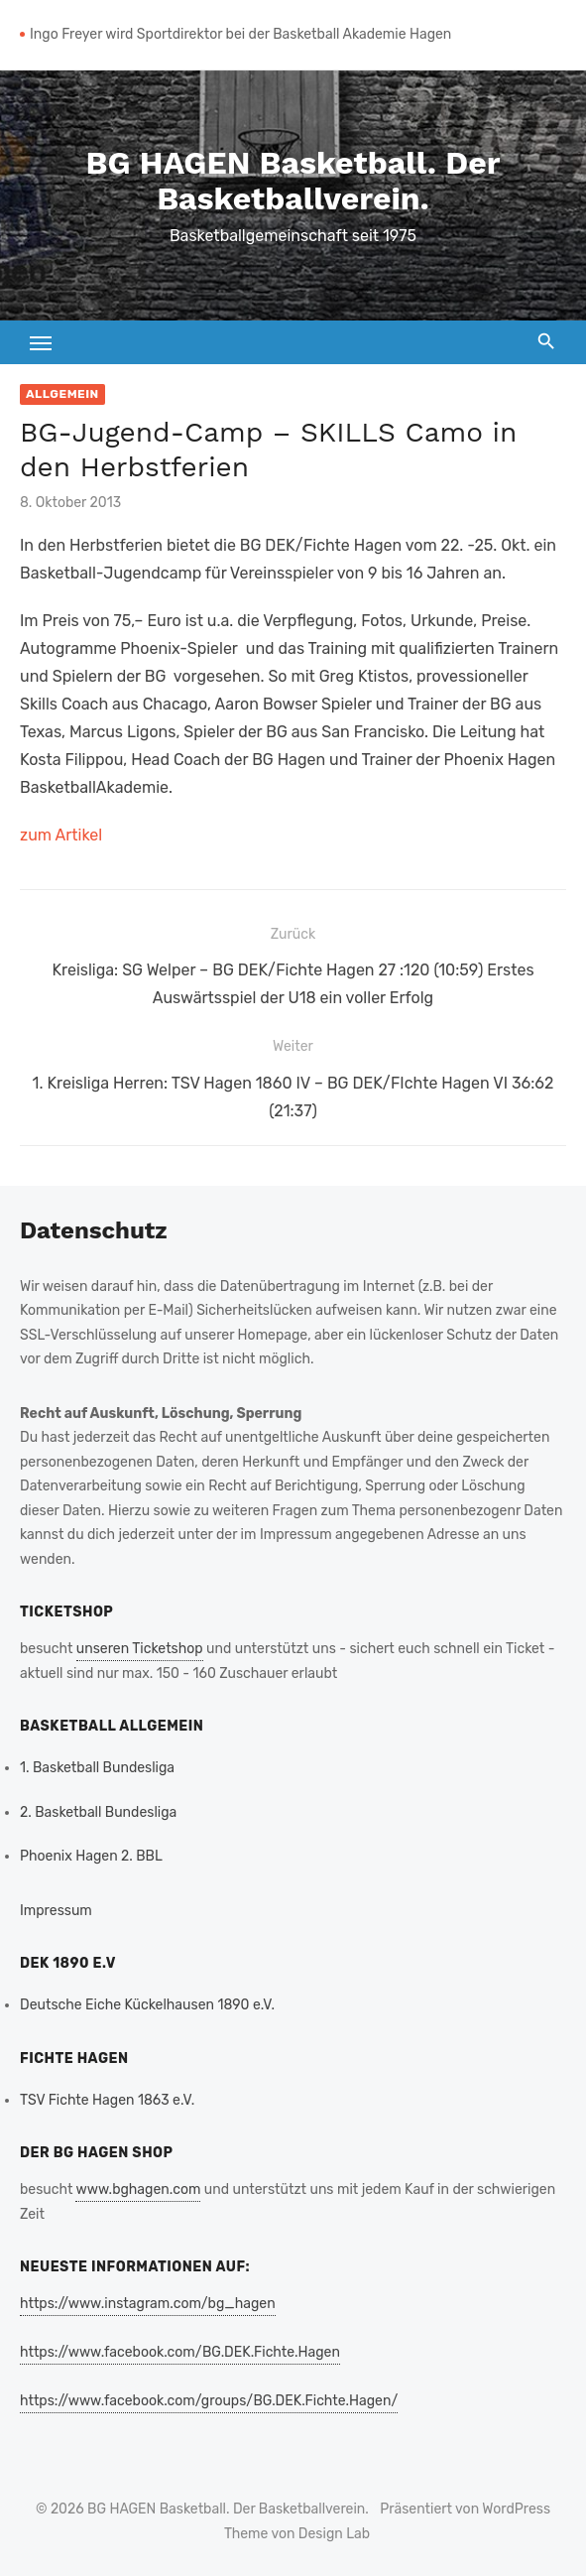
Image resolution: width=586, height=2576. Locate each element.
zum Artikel (61, 835)
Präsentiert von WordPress (465, 2509)
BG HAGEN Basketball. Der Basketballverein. (293, 180)
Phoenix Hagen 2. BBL (91, 1856)
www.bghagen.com (137, 2189)
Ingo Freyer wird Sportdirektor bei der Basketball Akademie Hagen (240, 34)
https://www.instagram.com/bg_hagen (148, 2303)
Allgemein (62, 394)
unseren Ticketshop (139, 1648)
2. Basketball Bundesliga (98, 1812)
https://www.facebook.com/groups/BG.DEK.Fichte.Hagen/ (209, 2400)
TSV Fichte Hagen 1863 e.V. (107, 2100)
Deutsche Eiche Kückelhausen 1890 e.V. (147, 2004)
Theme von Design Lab (297, 2533)
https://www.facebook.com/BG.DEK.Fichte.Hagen (180, 2352)
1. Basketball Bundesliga (97, 1767)
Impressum (56, 1910)
